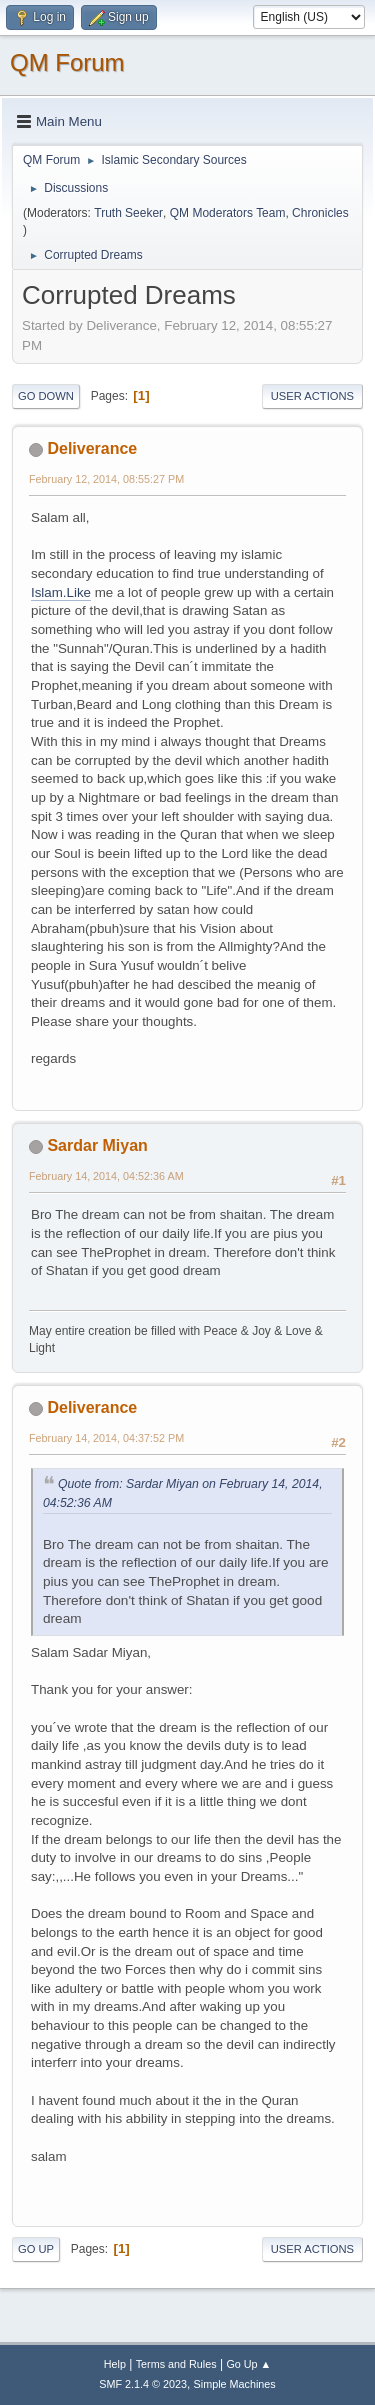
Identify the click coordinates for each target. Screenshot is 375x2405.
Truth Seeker (128, 213)
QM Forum (67, 62)
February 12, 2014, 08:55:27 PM (106, 479)
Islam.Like (61, 592)
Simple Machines (235, 2384)
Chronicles (320, 213)
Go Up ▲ (248, 2364)
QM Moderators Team (228, 213)
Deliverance (92, 448)
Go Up (36, 2249)
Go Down (46, 396)
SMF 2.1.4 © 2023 (143, 2384)
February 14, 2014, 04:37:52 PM (106, 1438)
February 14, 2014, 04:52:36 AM (106, 1176)
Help (115, 2364)
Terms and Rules (176, 2364)
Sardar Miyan (97, 1145)
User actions (312, 396)
